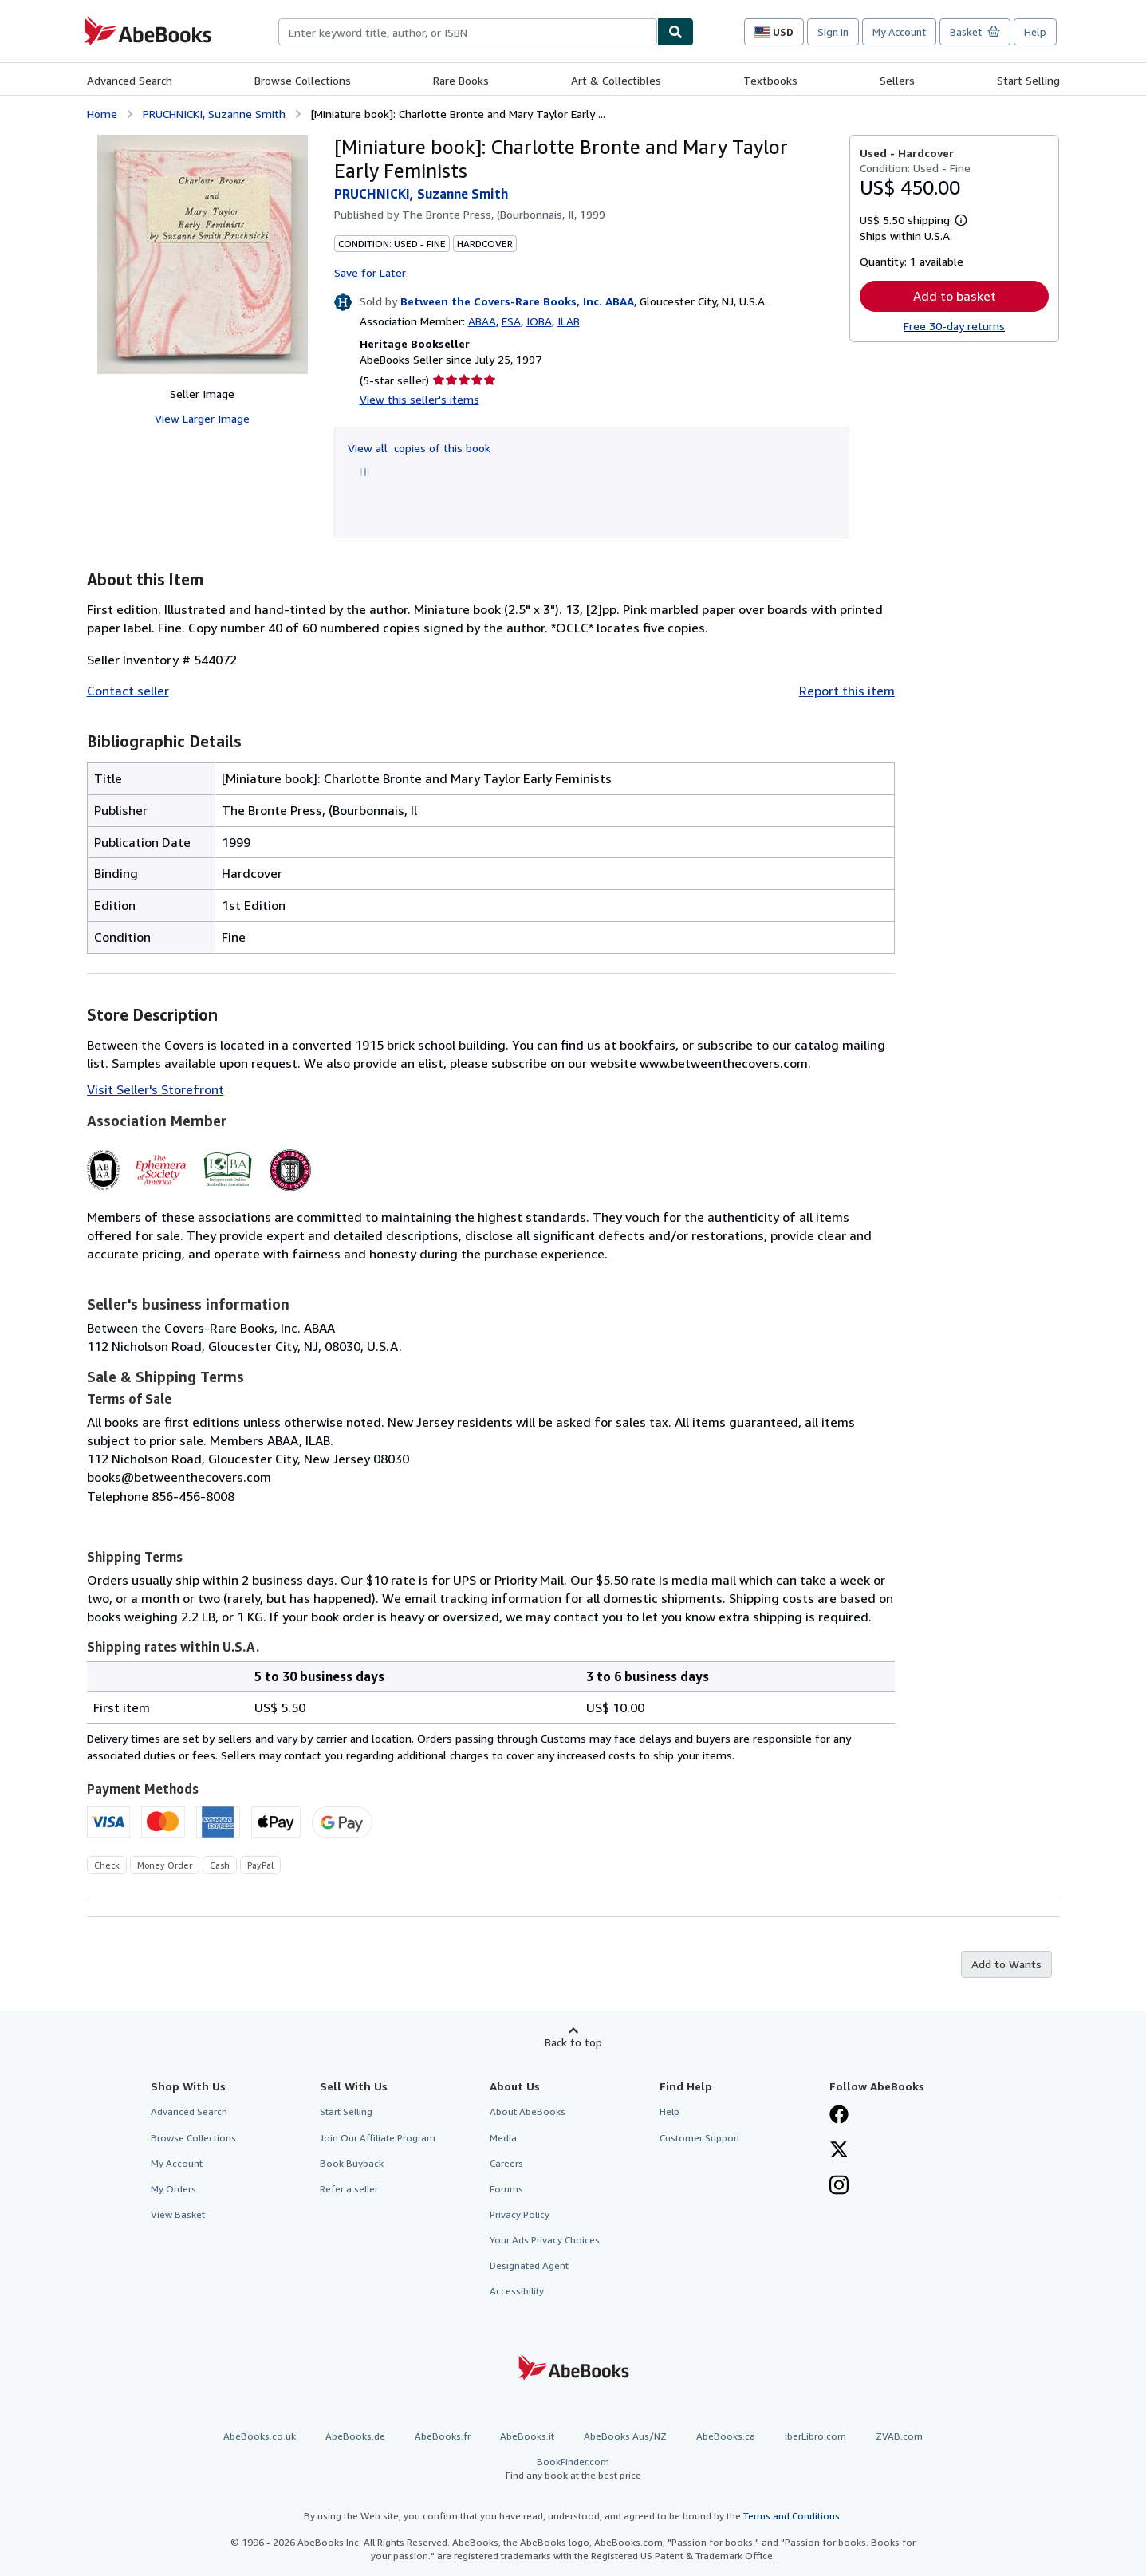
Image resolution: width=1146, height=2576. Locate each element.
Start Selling (1028, 80)
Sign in (833, 32)
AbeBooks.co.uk (259, 2436)
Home (102, 113)
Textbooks (770, 80)
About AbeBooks (527, 2111)
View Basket (178, 2214)
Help (1035, 32)
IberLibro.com (815, 2436)
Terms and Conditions (791, 2516)
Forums (506, 2189)
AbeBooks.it (527, 2436)
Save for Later (370, 272)
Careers (506, 2163)
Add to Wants (1006, 1964)
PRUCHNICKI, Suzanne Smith (214, 113)
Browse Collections (302, 80)
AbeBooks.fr (443, 2436)
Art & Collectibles (616, 80)
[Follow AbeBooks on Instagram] (839, 2187)
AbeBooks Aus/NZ (625, 2436)
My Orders (173, 2189)
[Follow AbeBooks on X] (839, 2151)
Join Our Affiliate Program (377, 2138)
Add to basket (954, 296)
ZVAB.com (899, 2436)
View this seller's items (419, 399)
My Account (899, 32)
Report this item (847, 691)
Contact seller (128, 691)
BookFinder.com (573, 2469)
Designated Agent (529, 2265)
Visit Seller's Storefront (155, 1089)
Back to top (573, 2042)
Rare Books (461, 80)
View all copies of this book (419, 448)
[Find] (675, 31)
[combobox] (467, 31)
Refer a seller (349, 2189)
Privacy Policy (519, 2214)
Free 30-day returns (954, 326)
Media (503, 2138)
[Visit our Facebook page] (839, 2116)
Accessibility (517, 2291)
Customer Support (700, 2138)
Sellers (897, 80)
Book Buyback (352, 2163)
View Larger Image (202, 418)
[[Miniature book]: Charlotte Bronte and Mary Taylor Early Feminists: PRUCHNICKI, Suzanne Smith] (202, 254)
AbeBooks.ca (725, 2436)
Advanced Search (129, 80)
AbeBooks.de (355, 2436)
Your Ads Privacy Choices (545, 2240)
